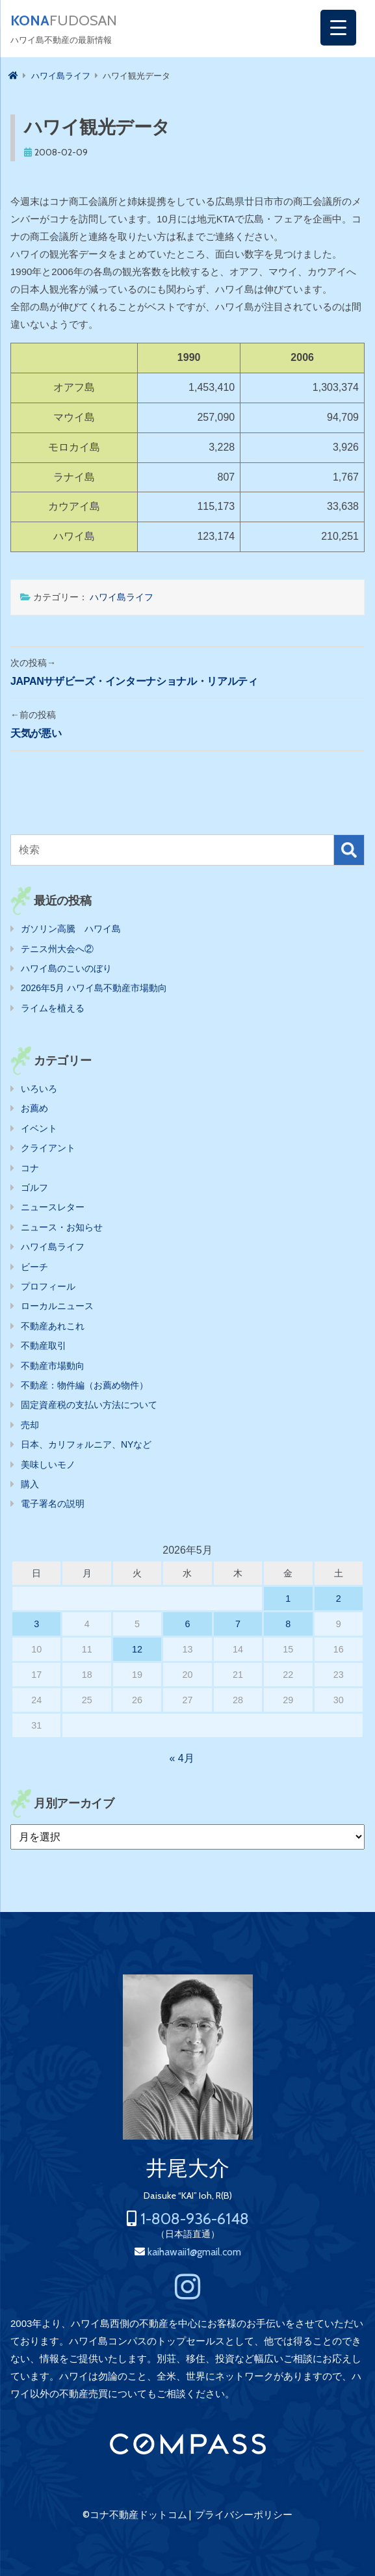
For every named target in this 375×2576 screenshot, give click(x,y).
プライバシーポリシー (243, 2515)
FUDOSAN (63, 21)
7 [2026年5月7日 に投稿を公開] (237, 1624)
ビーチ (34, 1267)
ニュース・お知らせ (62, 1227)
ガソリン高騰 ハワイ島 (71, 928)
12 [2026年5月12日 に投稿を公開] (137, 1649)
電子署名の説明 (52, 1503)
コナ (30, 1168)
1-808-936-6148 (194, 2218)
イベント (39, 1128)
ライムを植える (52, 1008)
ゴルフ (34, 1187)
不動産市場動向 (52, 1366)
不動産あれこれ (52, 1326)
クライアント (48, 1148)
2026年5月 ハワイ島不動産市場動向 (94, 988)
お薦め (34, 1108)
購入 (30, 1484)
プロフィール (48, 1286)
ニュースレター (52, 1207)
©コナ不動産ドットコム (135, 2515)
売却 (30, 1425)
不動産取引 (43, 1345)
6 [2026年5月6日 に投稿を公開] (187, 1624)
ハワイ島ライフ (121, 597)
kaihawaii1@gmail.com (194, 2252)
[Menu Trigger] (338, 28)
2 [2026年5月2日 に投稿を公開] (338, 1598)
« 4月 (181, 1758)
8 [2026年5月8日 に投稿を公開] (288, 1624)
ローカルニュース (57, 1306)
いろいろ (39, 1088)
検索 (349, 850)
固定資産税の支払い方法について (89, 1405)
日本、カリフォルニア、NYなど (86, 1444)
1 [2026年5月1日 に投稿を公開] (288, 1598)
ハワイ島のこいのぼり (66, 968)
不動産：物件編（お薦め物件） (84, 1385)
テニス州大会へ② (57, 949)
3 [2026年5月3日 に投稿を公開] (36, 1624)
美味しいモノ (48, 1464)
